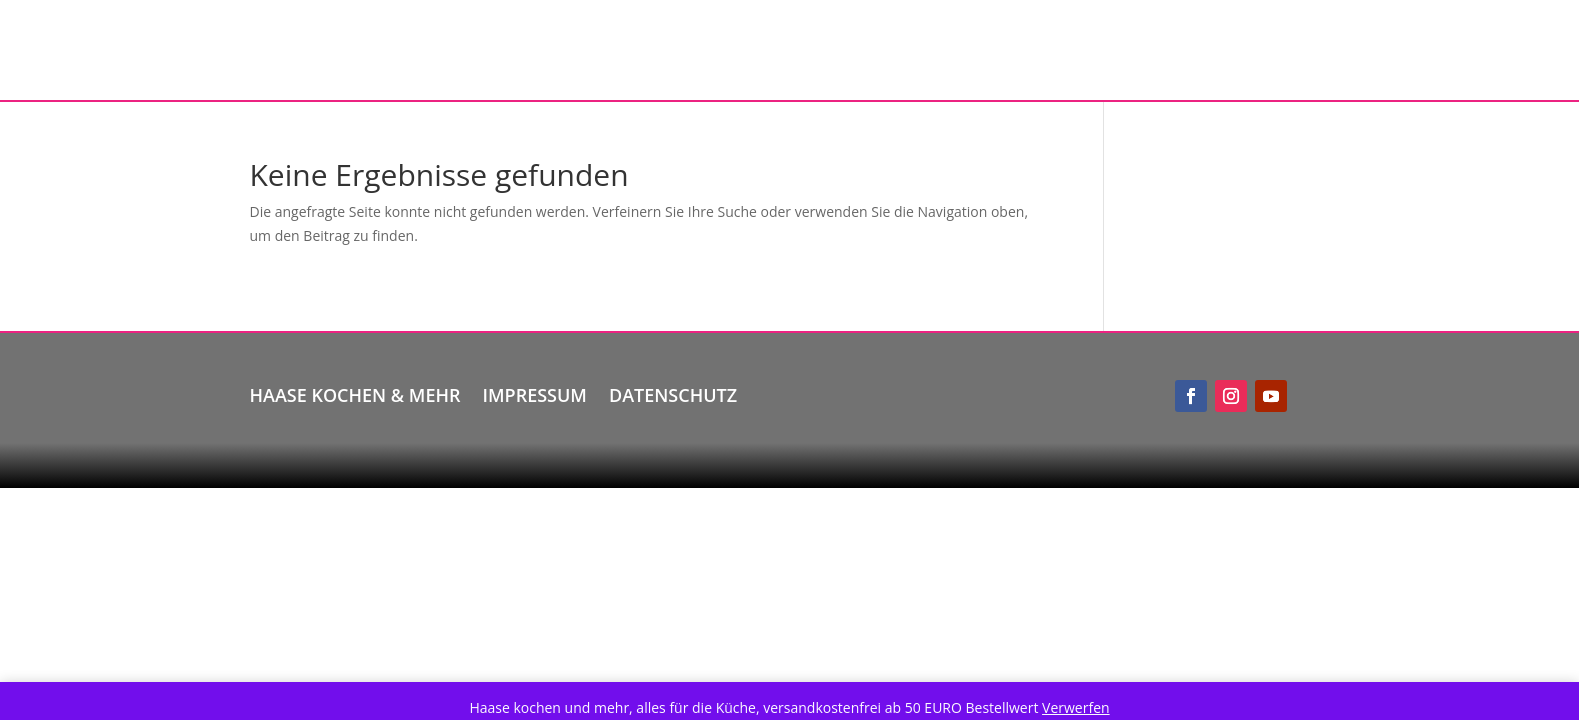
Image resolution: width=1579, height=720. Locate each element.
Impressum (535, 392)
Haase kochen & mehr (355, 392)
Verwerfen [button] (1076, 707)
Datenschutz (673, 392)
